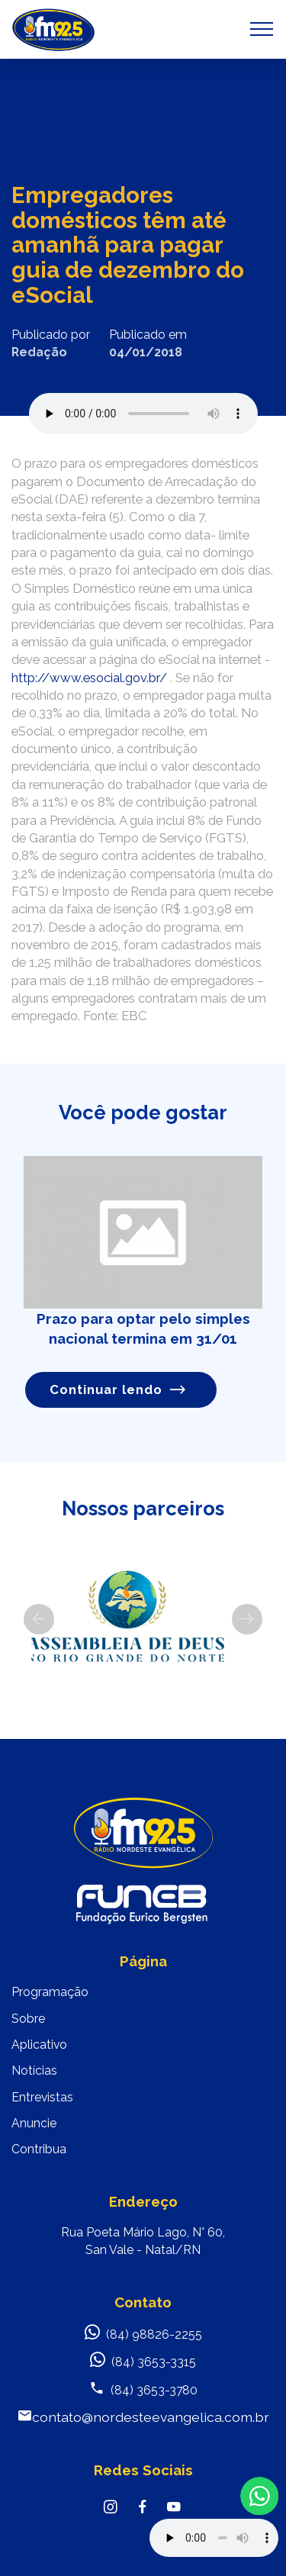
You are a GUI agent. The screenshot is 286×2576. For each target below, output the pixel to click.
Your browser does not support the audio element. (213, 2538)
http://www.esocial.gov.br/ (89, 677)
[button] (39, 1619)
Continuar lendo (118, 1390)
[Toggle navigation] (262, 29)
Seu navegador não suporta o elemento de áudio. (143, 413)
